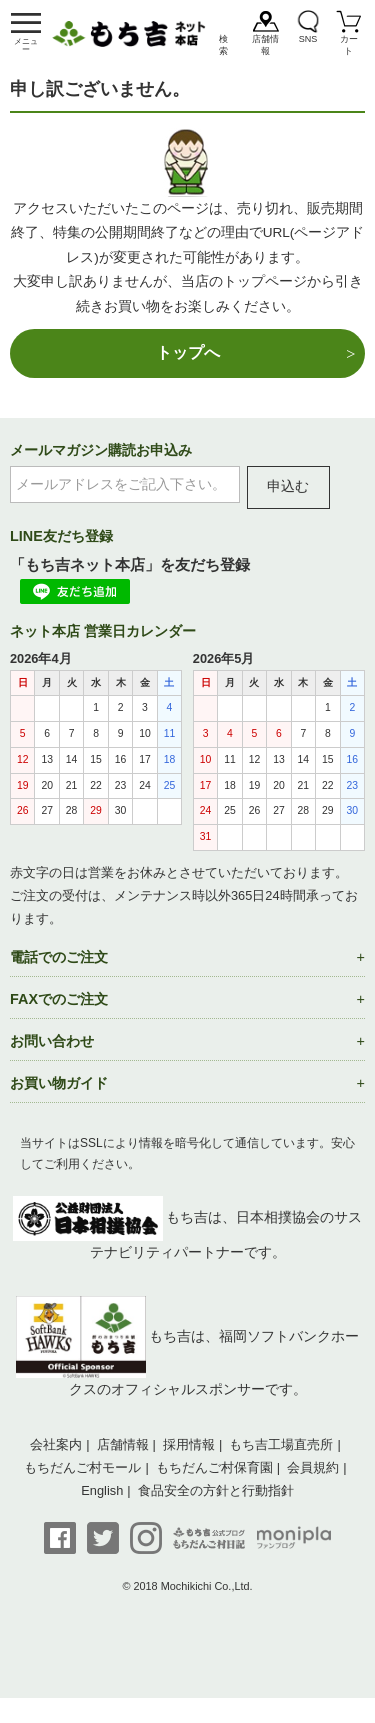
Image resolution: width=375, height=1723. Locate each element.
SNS (308, 39)
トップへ (188, 352)
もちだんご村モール (82, 1467)
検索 (223, 45)
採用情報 (189, 1444)
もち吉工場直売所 (281, 1444)
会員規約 (313, 1467)
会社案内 (56, 1444)
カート (349, 45)
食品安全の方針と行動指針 (216, 1490)
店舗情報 (265, 45)
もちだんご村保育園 (214, 1467)
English (102, 1490)
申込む (288, 486)
